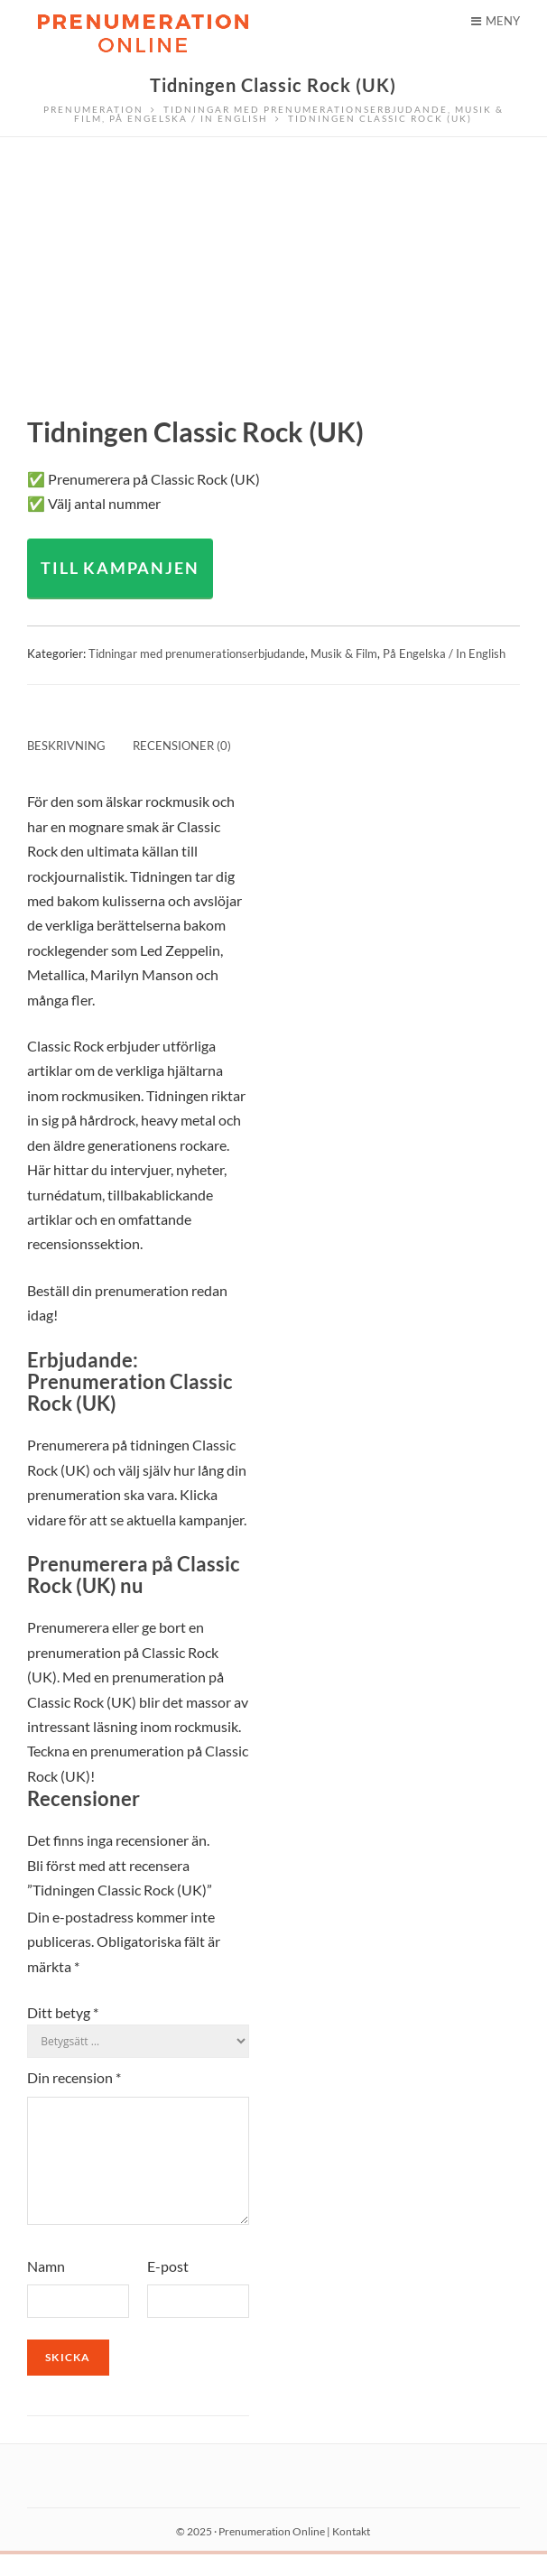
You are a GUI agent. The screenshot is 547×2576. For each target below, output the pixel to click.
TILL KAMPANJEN (120, 568)
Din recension (74, 2077)
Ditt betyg (62, 2012)
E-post (168, 2287)
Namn (46, 2287)
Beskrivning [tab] (66, 745)
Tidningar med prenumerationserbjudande (196, 653)
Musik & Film (344, 653)
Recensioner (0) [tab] (182, 745)
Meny (495, 21)
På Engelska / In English (444, 653)
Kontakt (351, 2553)
